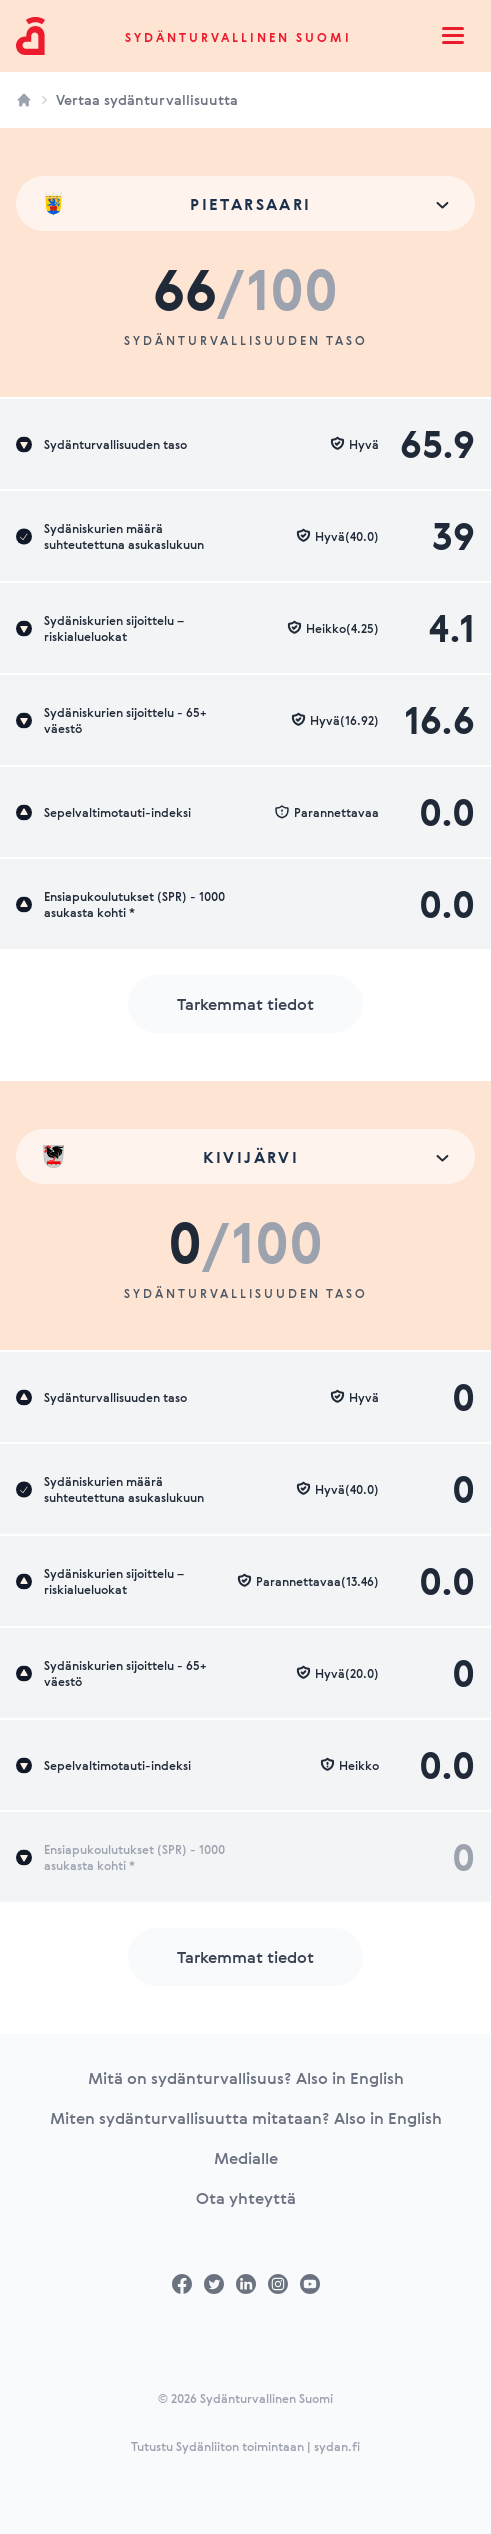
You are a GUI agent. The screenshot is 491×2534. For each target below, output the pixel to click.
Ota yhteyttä (246, 2198)
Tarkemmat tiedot (245, 1004)
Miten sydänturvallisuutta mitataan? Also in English (246, 2118)
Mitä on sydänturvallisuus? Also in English (246, 2078)
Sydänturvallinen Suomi (238, 37)
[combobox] (245, 203)
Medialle (246, 2158)
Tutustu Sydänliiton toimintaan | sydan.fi (245, 2446)
